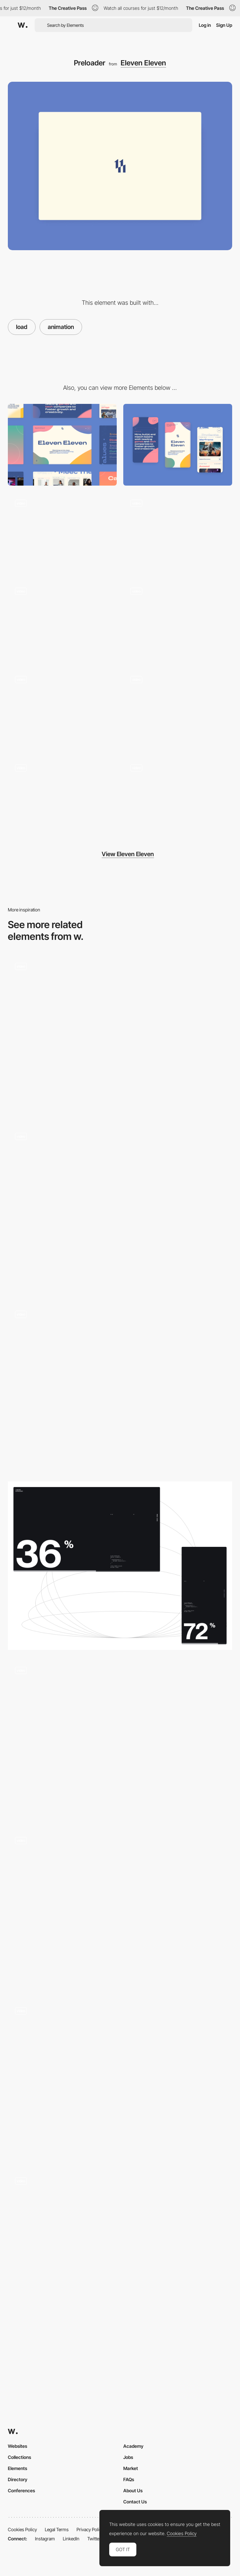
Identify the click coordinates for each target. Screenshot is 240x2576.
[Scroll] (62, 621)
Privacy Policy (90, 2529)
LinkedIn (71, 2538)
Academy (133, 2446)
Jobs (128, 2457)
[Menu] (62, 797)
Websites (17, 2446)
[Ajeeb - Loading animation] (120, 2250)
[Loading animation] (120, 1565)
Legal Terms (57, 2529)
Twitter (94, 2538)
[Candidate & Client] (177, 710)
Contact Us (135, 2501)
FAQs (128, 2479)
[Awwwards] (22, 25)
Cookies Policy (22, 2529)
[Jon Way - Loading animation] (120, 1740)
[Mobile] (177, 445)
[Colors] (177, 533)
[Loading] (120, 1209)
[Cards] (62, 533)
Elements (17, 2468)
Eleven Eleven (143, 62)
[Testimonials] (177, 621)
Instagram (45, 2538)
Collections (19, 2457)
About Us (133, 2490)
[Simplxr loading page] (120, 1036)
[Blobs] (177, 797)
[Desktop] (62, 445)
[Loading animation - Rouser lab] (120, 2080)
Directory (17, 2479)
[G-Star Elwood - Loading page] (120, 1910)
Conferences (21, 2490)
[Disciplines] (62, 710)
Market (130, 2468)
